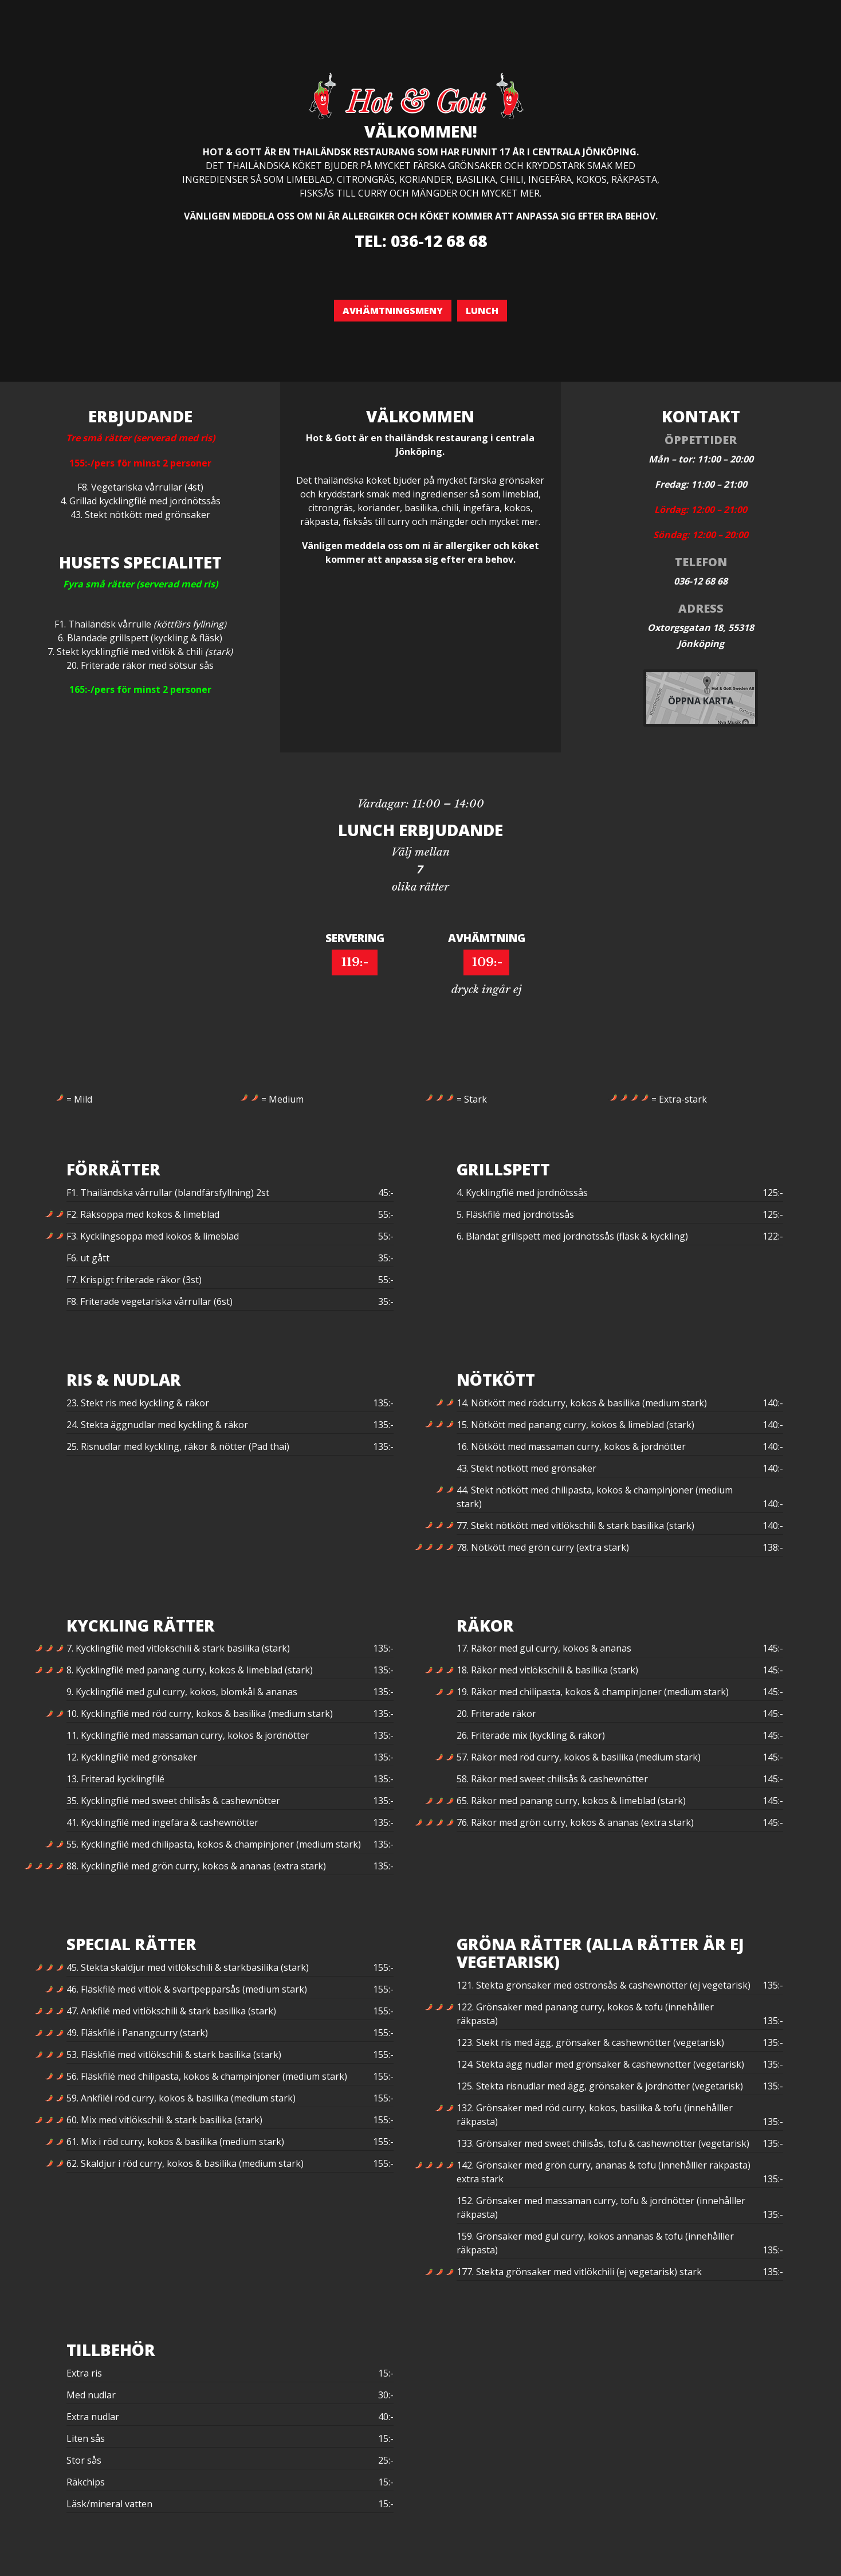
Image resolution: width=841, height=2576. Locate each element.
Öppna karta (700, 701)
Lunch (482, 310)
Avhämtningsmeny (393, 310)
